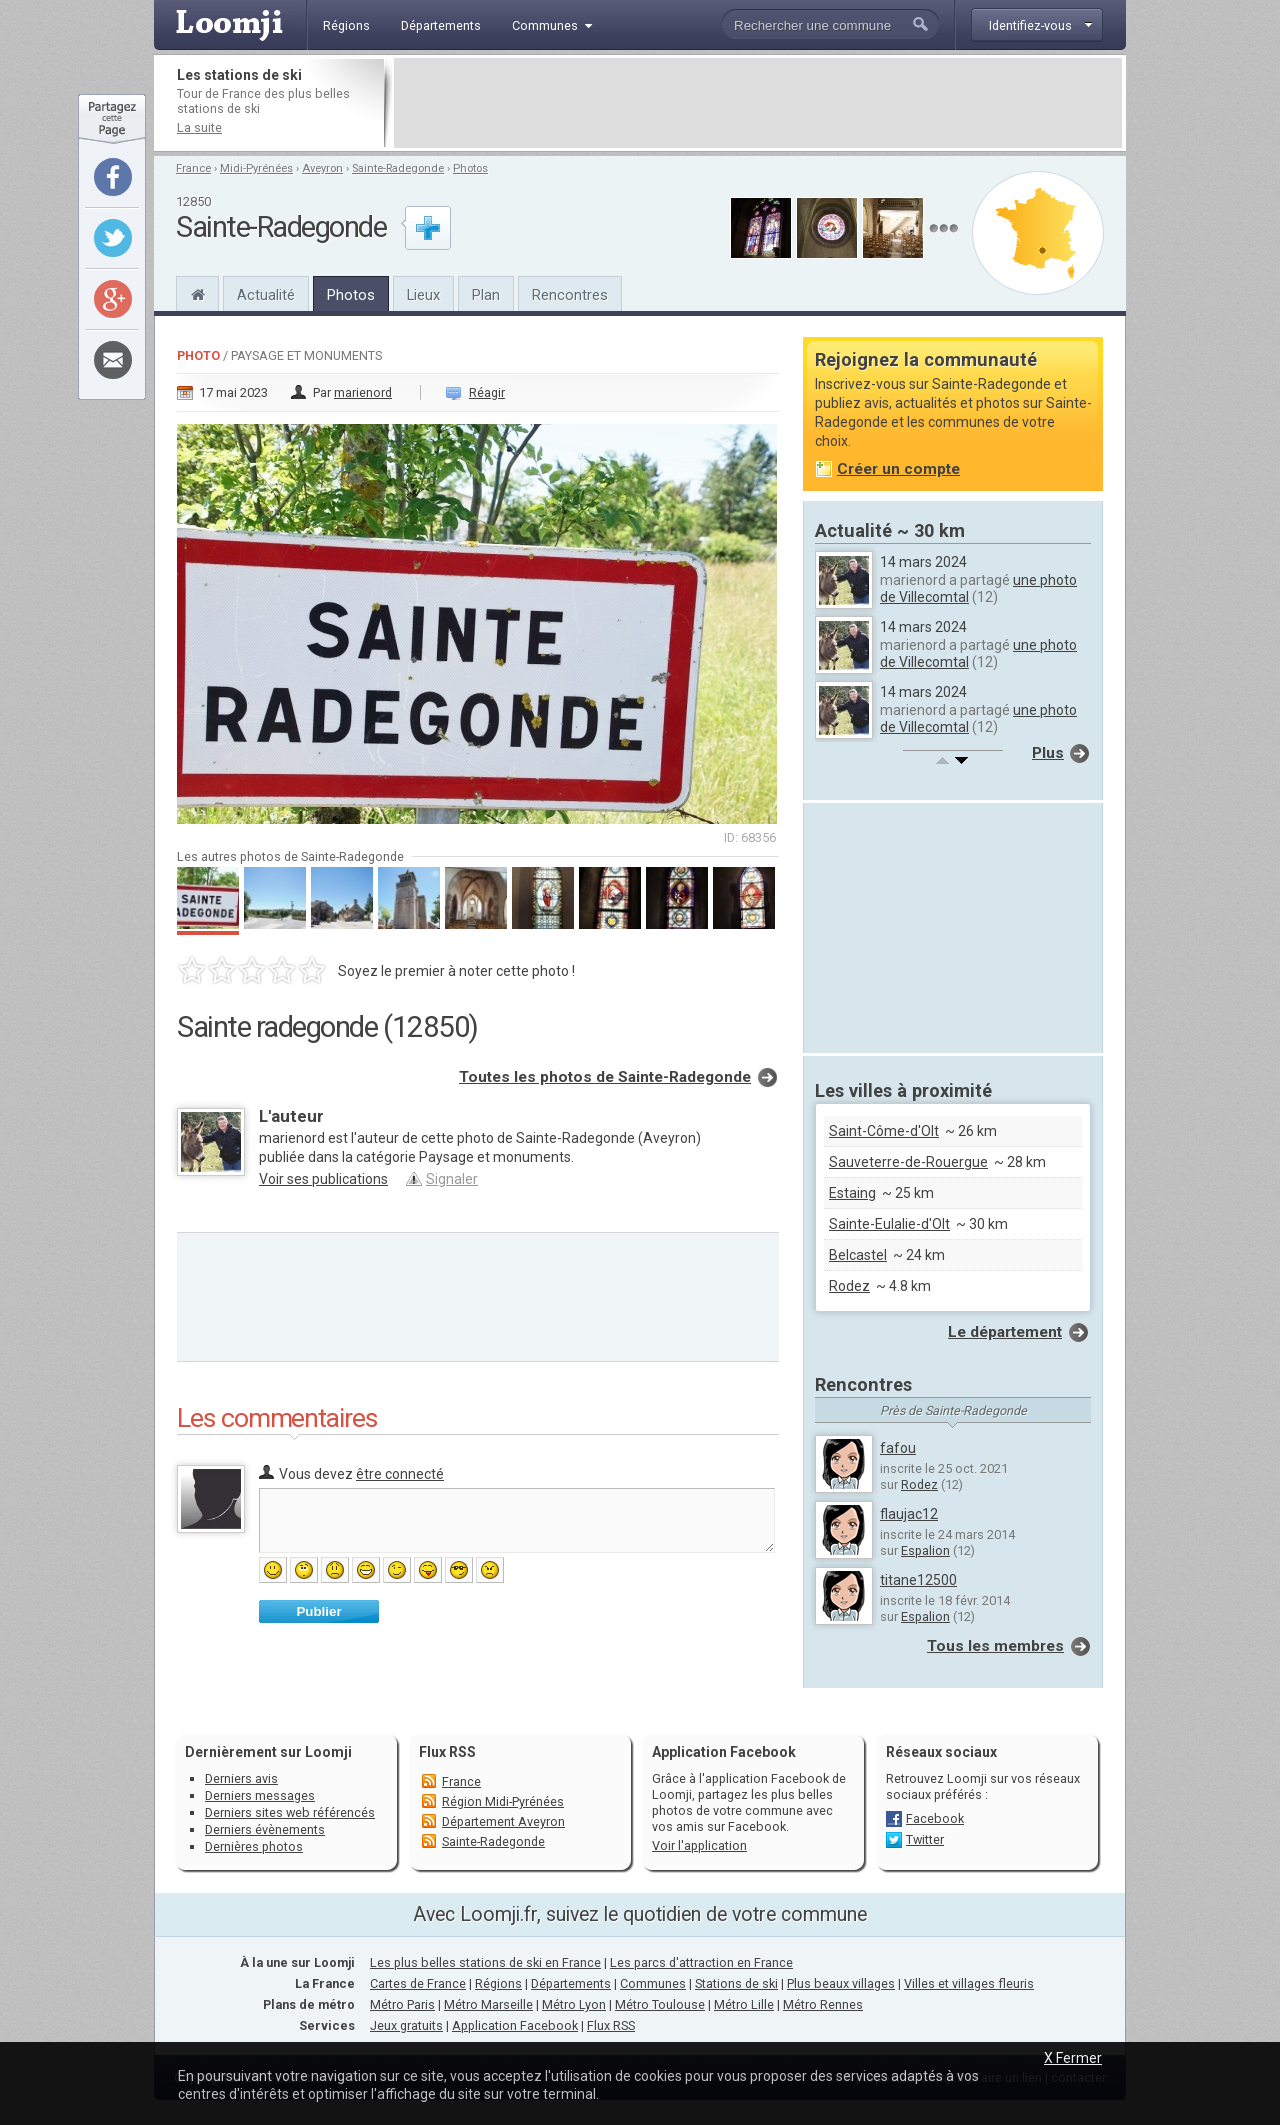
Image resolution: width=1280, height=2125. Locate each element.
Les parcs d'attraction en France (701, 1962)
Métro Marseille (488, 2004)
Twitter (925, 1839)
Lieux (423, 295)
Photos (470, 168)
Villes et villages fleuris (969, 1983)
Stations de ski (736, 1983)
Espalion (925, 1550)
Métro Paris (402, 2004)
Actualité (266, 295)
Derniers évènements (265, 1829)
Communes (653, 1983)
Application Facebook (515, 2025)
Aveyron (322, 168)
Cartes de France (418, 1983)
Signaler (452, 1179)
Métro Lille (744, 2004)
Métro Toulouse (660, 2004)
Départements (571, 1983)
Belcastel (858, 1255)
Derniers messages (260, 1795)
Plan (486, 295)
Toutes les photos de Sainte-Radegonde (605, 1077)
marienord (363, 392)
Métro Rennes (823, 2004)
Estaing (852, 1193)
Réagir (487, 392)
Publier (318, 1611)
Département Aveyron (503, 1821)
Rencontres (570, 295)
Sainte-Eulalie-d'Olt (889, 1224)
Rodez (849, 1286)
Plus (1048, 753)
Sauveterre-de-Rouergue (908, 1162)
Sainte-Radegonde (398, 168)
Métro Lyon (574, 2004)
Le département (1005, 1332)
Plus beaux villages (841, 1983)
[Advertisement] (758, 103)
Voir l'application (699, 1845)
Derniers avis (241, 1778)
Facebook (935, 1818)
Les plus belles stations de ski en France (485, 1962)
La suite (199, 127)
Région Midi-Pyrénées (503, 1801)
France (193, 168)
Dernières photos (254, 1846)
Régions (498, 1983)
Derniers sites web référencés (290, 1812)
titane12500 (918, 1580)
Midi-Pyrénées (256, 168)
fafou (898, 1448)
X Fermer (1073, 2058)
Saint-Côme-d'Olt (884, 1131)
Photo (198, 355)
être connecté (400, 1474)
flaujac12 (909, 1514)
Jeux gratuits (406, 2025)
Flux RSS (447, 1752)
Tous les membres (995, 1646)
